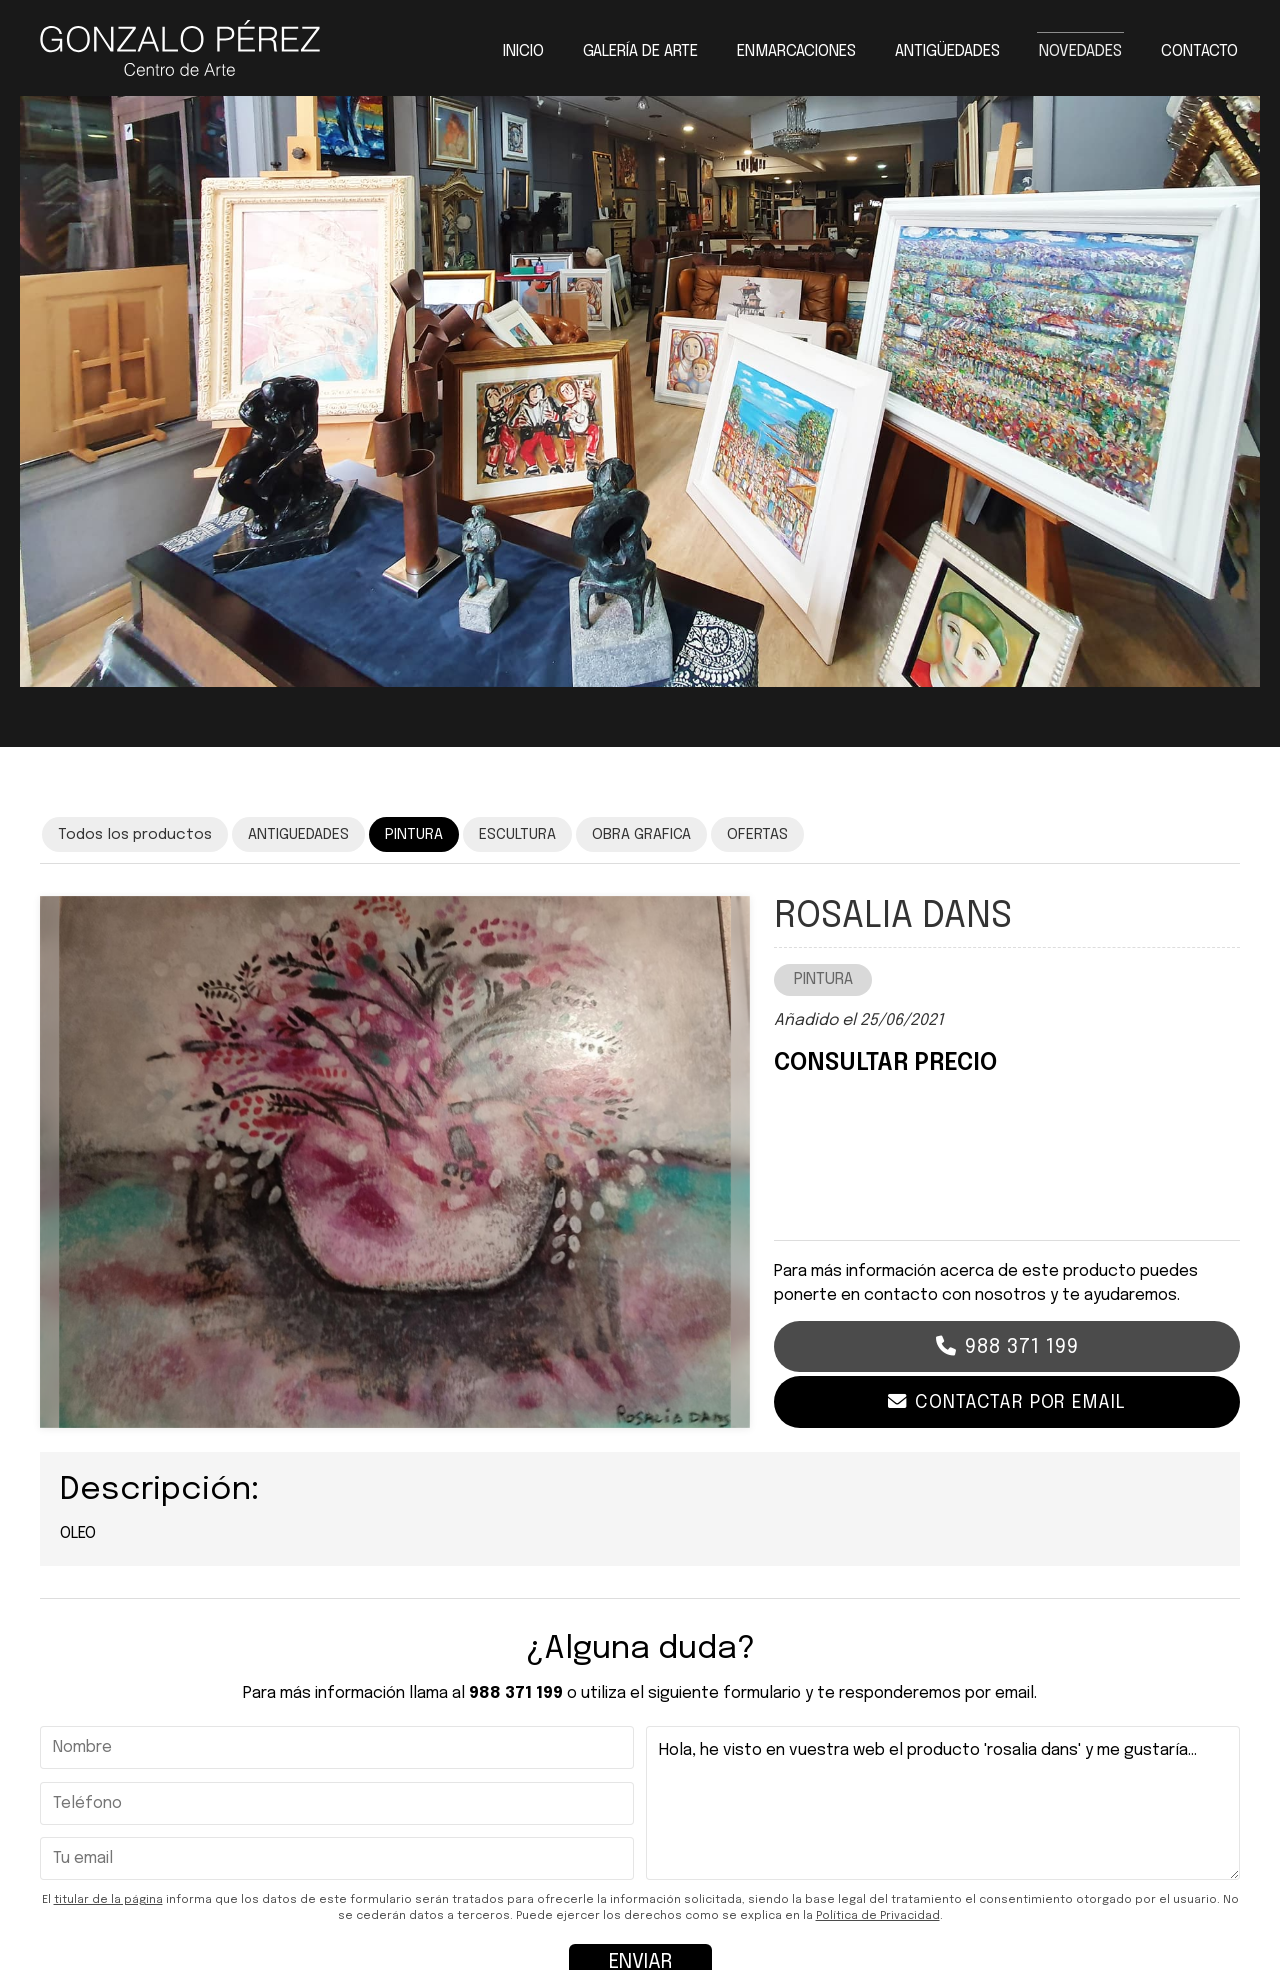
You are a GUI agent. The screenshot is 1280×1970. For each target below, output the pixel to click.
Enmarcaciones (796, 52)
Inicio (523, 52)
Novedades (1080, 52)
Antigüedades (947, 52)
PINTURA (823, 979)
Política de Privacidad (878, 1916)
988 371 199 (1022, 1347)
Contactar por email (1020, 1402)
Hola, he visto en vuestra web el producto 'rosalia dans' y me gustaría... (943, 1803)
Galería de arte (640, 52)
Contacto (1199, 52)
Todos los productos (135, 835)
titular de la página (108, 1900)
